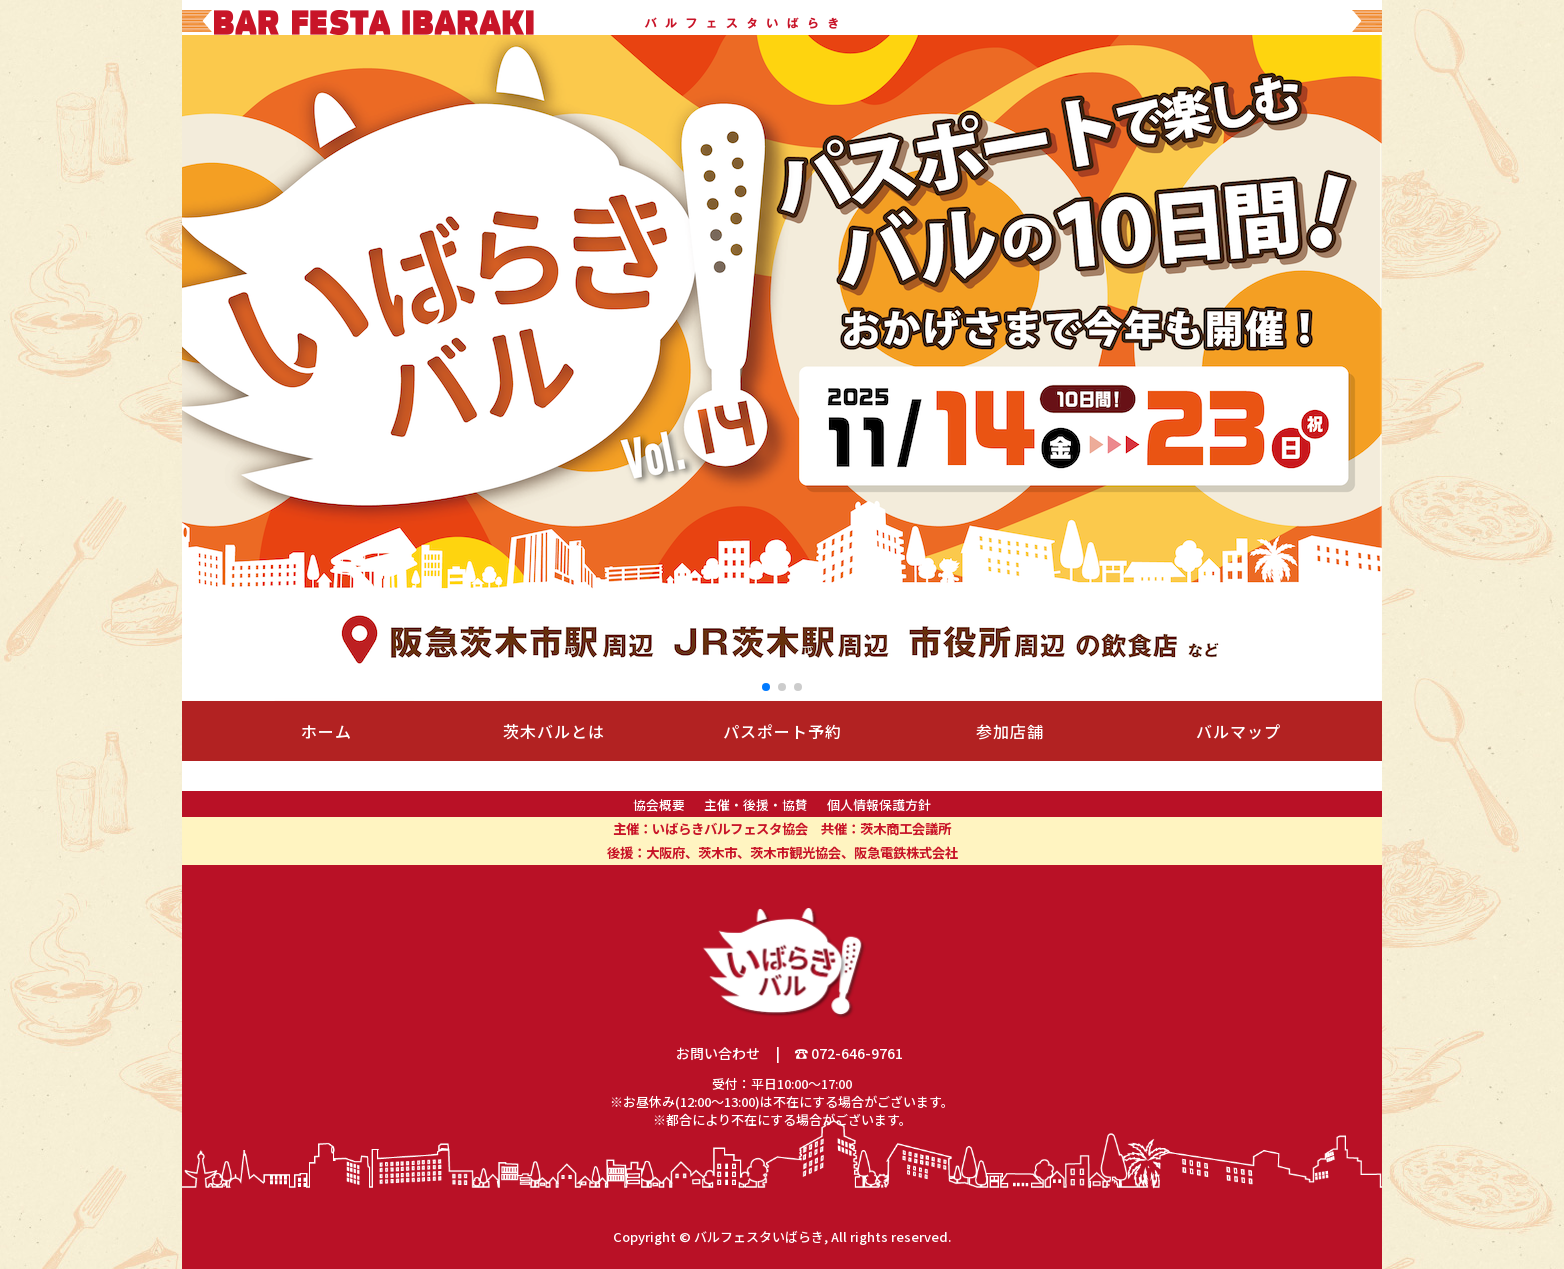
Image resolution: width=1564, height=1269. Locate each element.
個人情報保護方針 (879, 804)
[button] (766, 687)
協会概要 (659, 804)
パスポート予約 (782, 731)
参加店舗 (1010, 731)
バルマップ (1238, 731)
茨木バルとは (554, 731)
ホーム (326, 731)
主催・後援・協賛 (756, 804)
